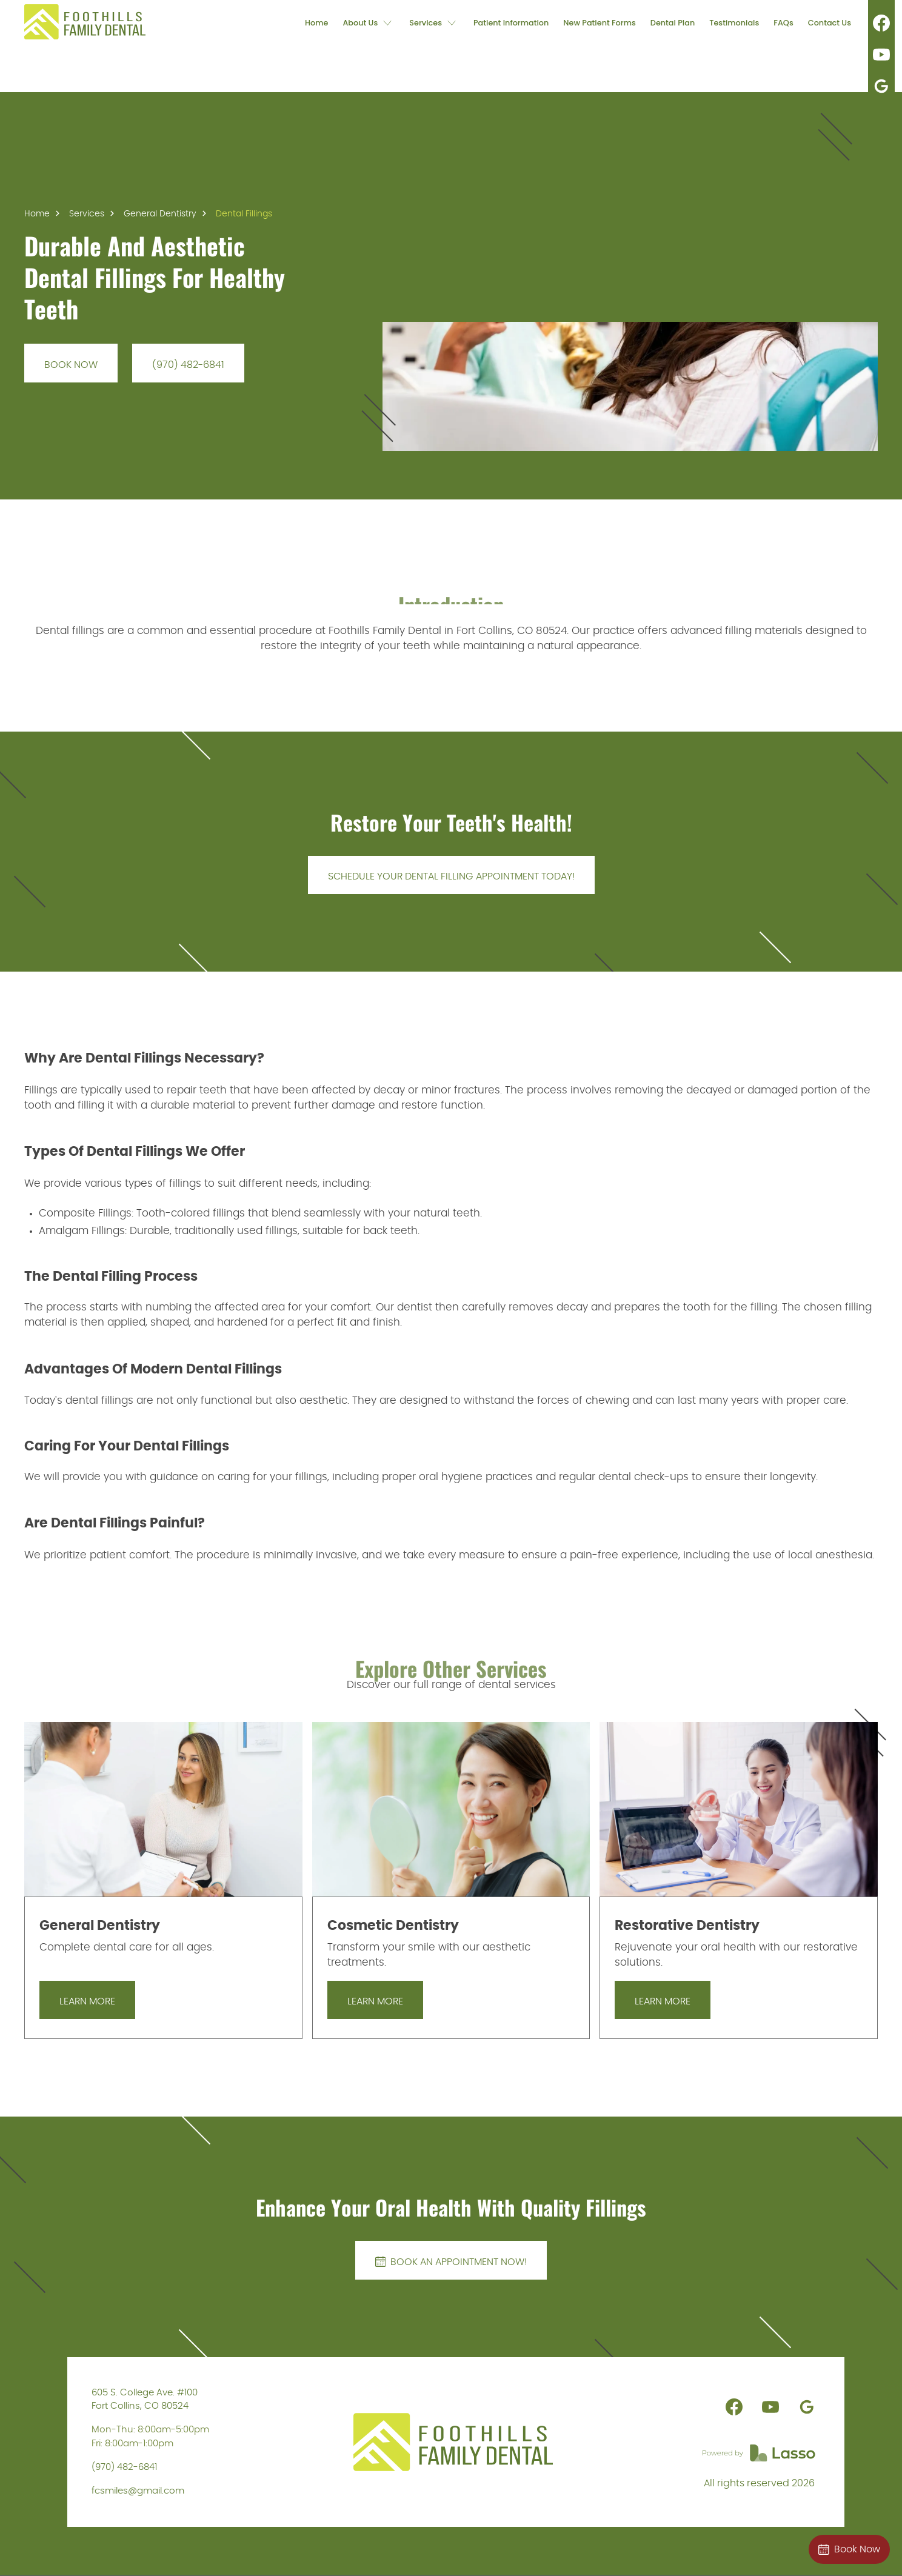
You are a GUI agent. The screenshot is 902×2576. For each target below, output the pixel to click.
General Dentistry (160, 214)
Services (86, 214)
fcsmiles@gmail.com (138, 2490)
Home (37, 214)
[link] (84, 22)
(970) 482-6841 (124, 2467)
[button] (368, 22)
